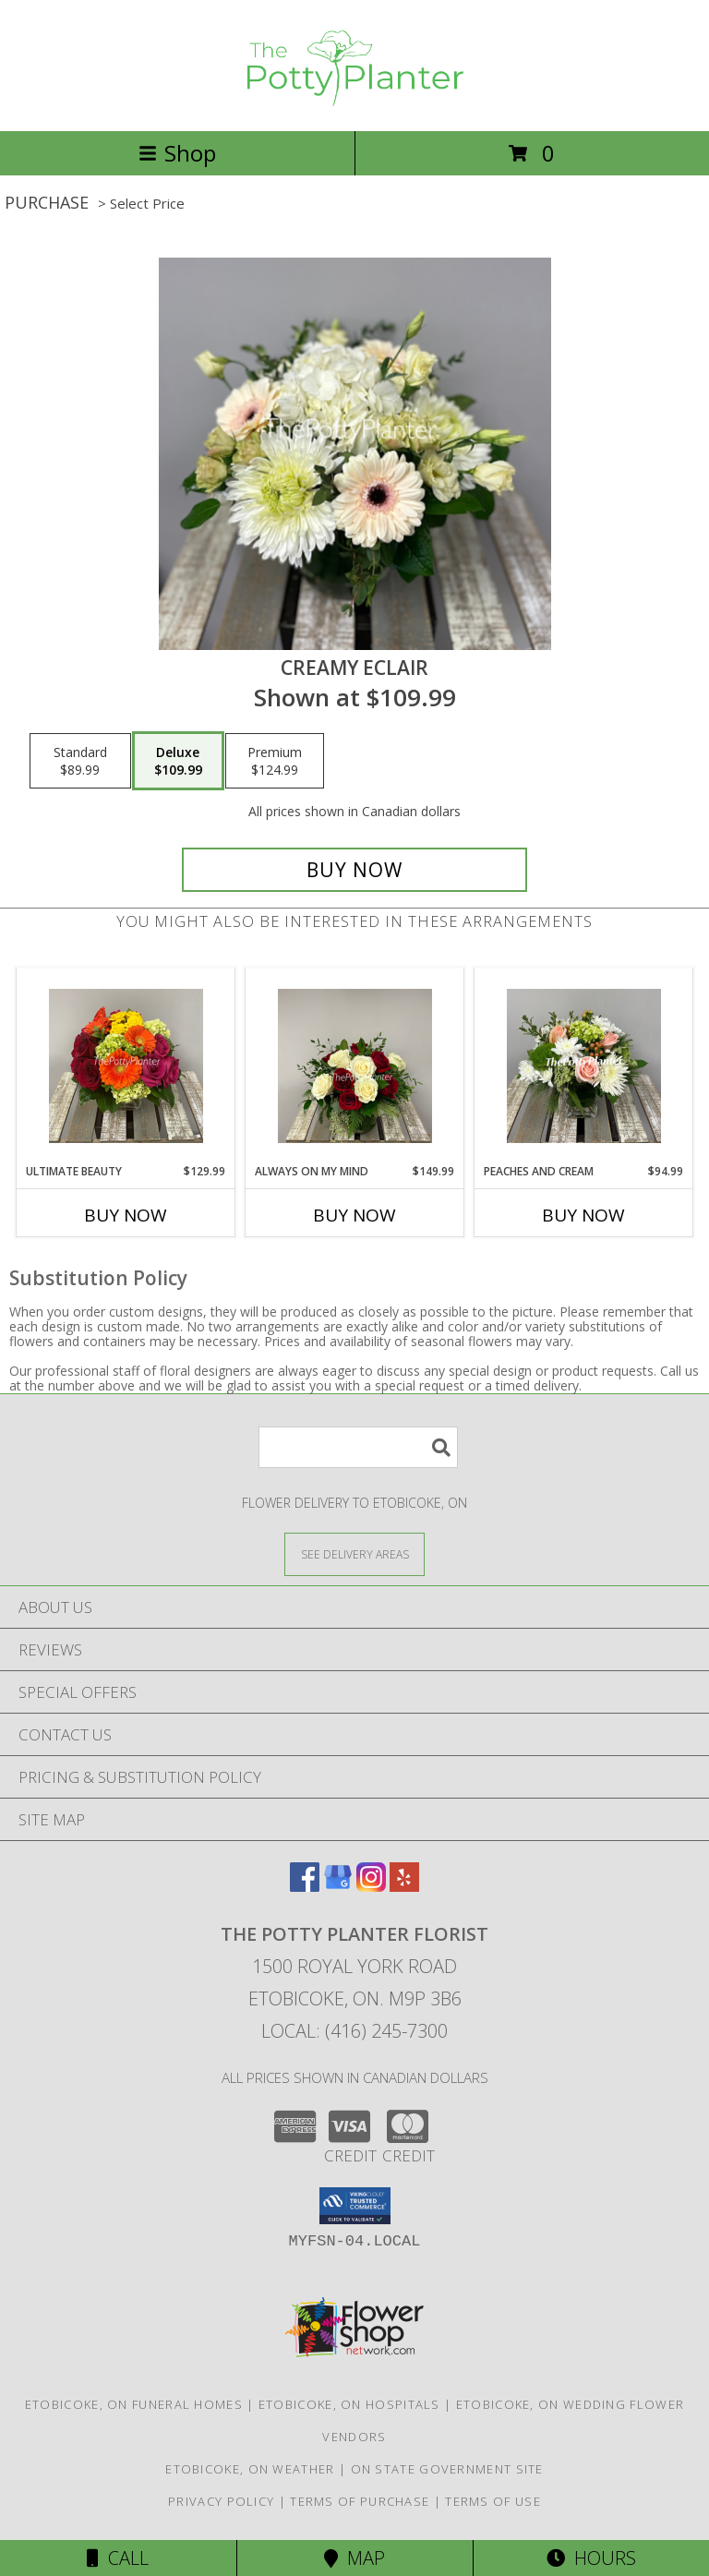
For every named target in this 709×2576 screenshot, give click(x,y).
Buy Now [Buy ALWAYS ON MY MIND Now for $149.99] (354, 1215)
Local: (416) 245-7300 (354, 2030)
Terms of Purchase (359, 2501)
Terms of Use (493, 2501)
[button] (355, 2205)
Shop (177, 153)
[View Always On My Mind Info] (355, 1066)
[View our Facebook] (304, 1885)
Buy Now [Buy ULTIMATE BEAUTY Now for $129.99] (125, 1215)
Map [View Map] (354, 2558)
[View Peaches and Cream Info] (584, 1066)
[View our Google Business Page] (338, 1885)
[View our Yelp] (404, 1885)
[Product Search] (358, 1447)
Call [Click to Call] (118, 2558)
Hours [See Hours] (591, 2558)
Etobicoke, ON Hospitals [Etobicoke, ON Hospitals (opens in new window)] (349, 2404)
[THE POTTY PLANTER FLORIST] (354, 104)
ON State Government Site (447, 2469)
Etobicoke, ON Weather (249, 2469)
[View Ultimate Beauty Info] (126, 1066)
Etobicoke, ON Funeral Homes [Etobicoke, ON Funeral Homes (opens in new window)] (134, 2404)
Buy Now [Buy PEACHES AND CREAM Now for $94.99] (583, 1215)
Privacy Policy (221, 2501)
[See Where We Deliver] (354, 1553)
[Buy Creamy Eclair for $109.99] (354, 870)
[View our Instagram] (371, 1885)
